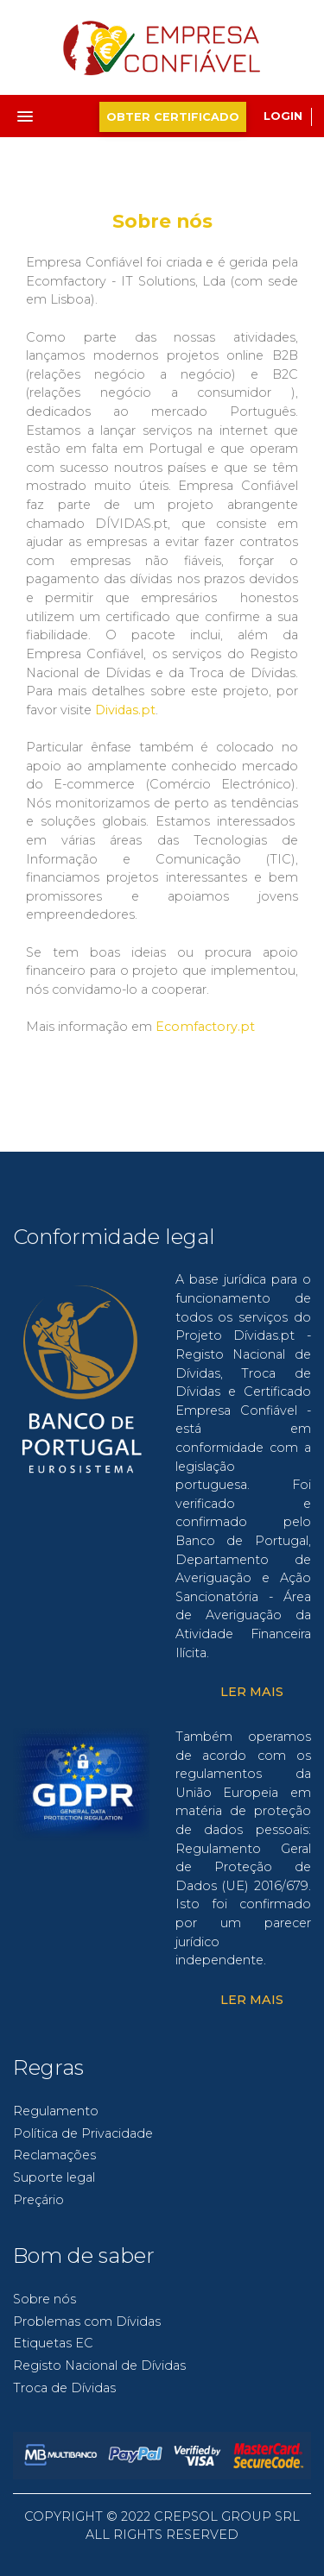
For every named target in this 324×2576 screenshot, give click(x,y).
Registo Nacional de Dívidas (99, 2365)
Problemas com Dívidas (87, 2321)
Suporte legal (54, 2177)
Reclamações (54, 2155)
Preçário (38, 2200)
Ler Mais (251, 1692)
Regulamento (55, 2111)
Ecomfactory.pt (205, 1026)
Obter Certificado (172, 116)
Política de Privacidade (83, 2133)
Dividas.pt (125, 710)
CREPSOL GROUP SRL (227, 2516)
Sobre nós (44, 2299)
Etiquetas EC (53, 2343)
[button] (39, 111)
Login (283, 116)
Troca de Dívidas (64, 2388)
